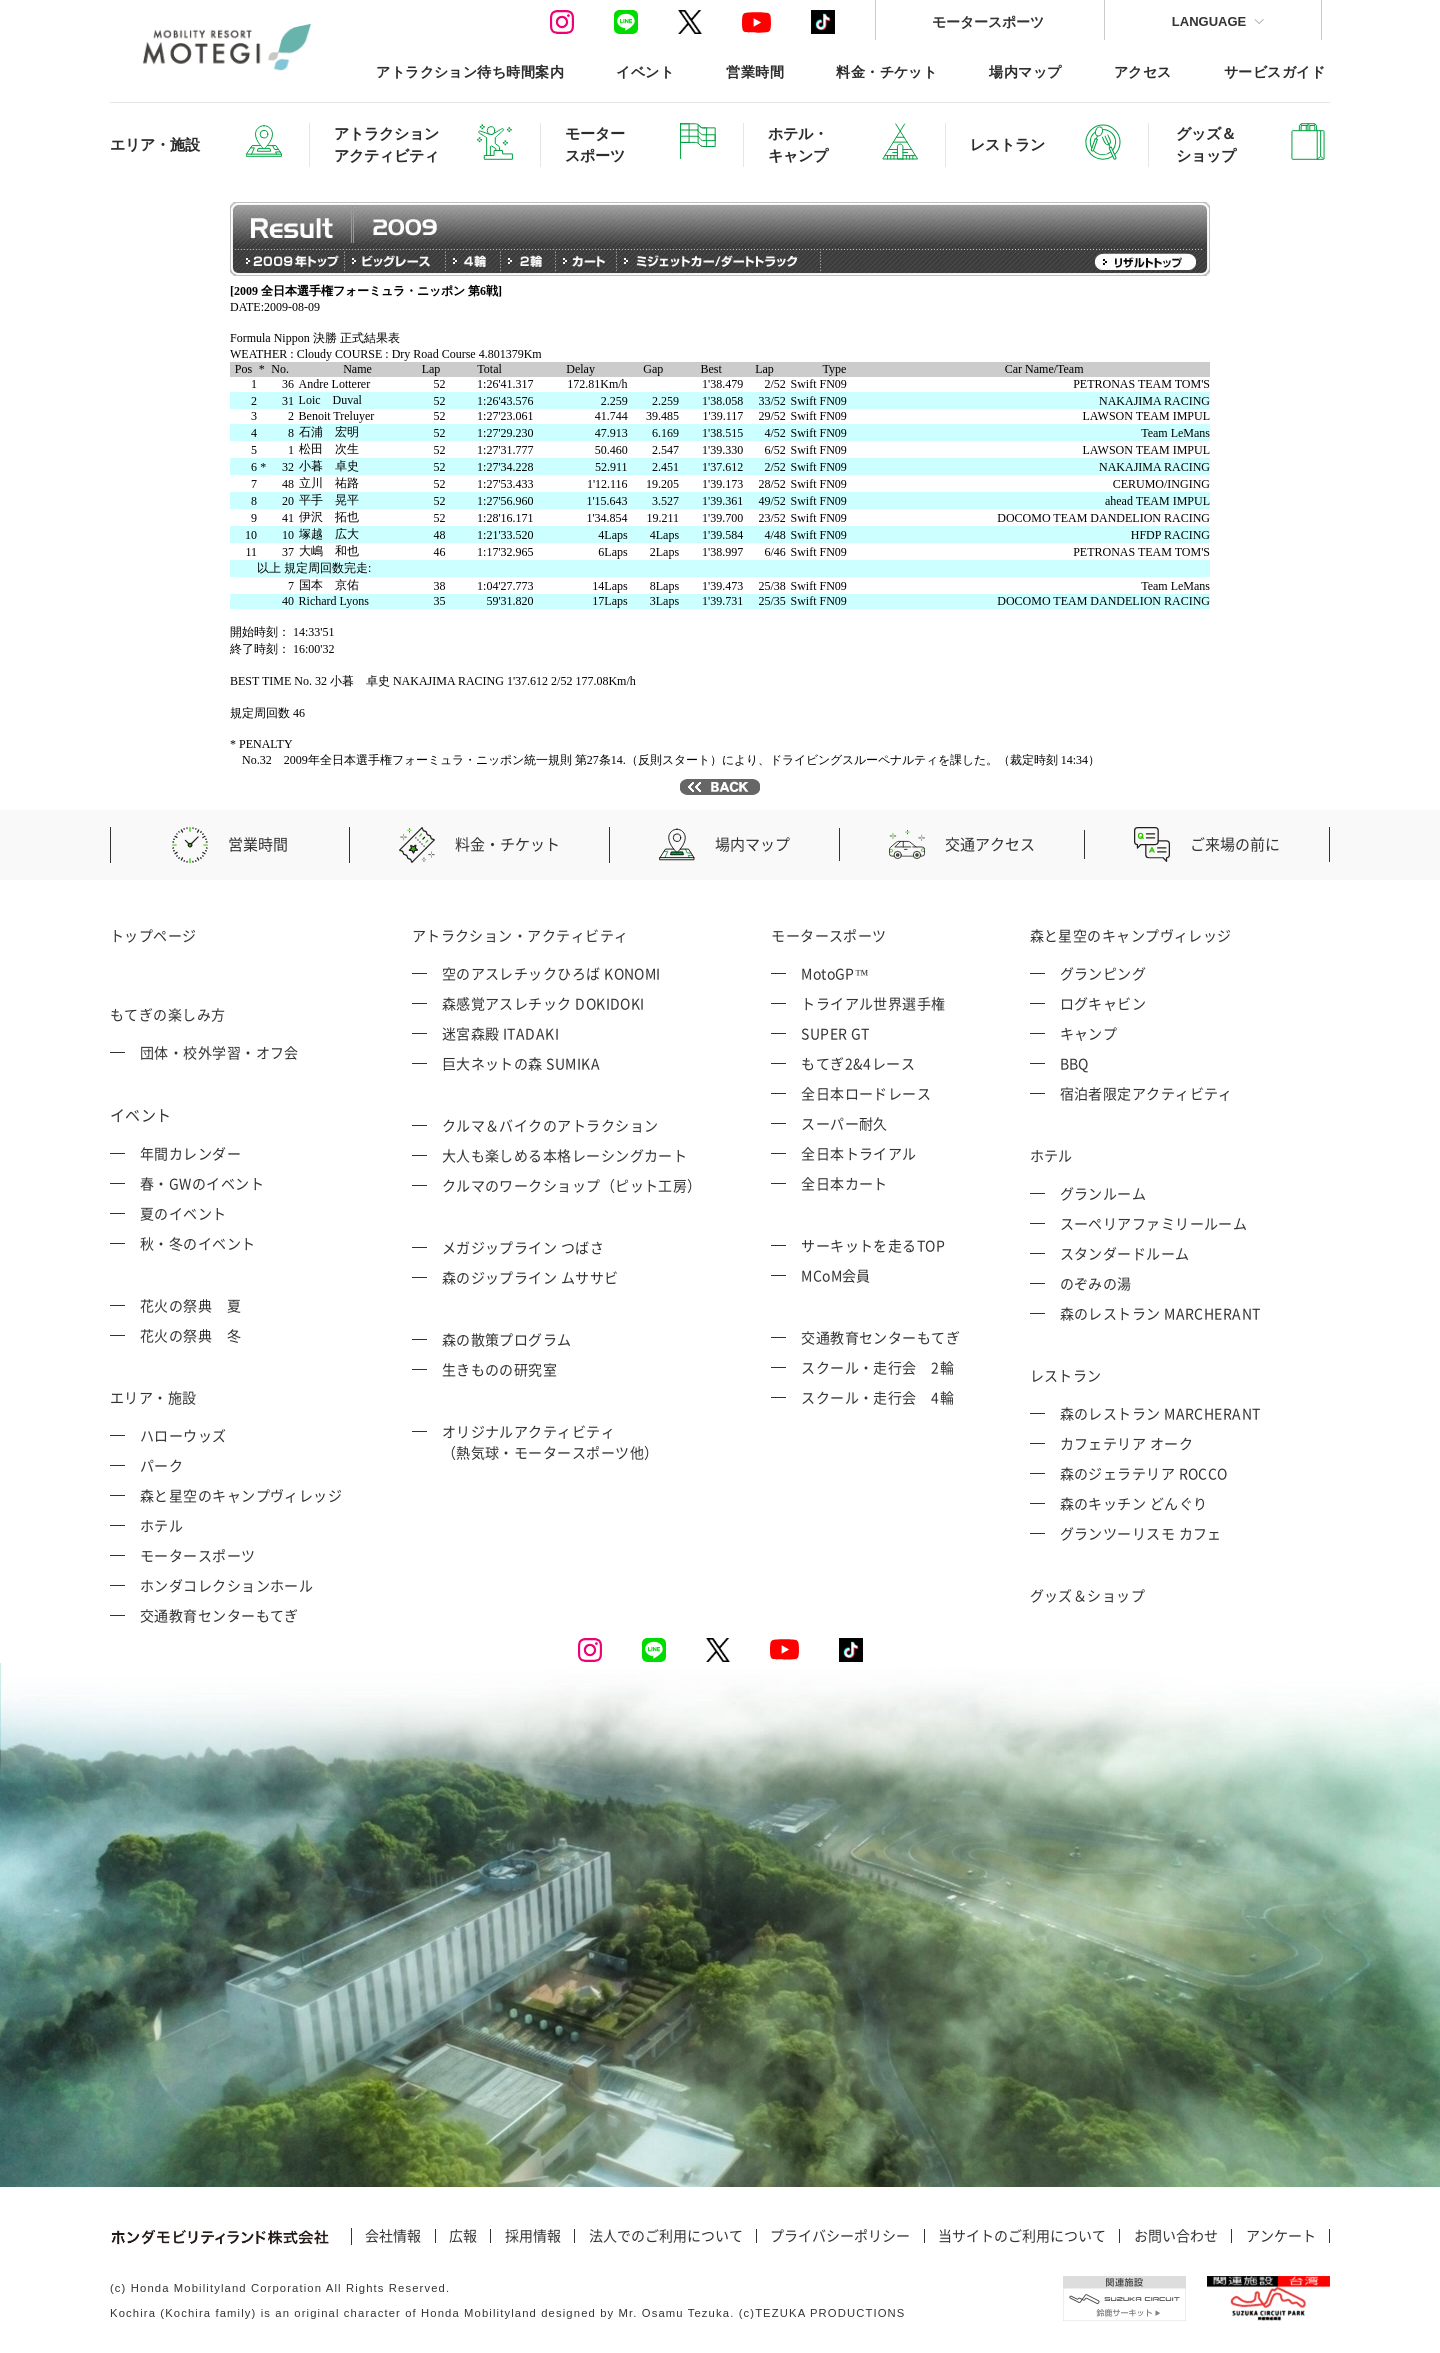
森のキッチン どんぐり (1134, 1503)
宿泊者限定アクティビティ (1146, 1093)
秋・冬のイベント (198, 1243)
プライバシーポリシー (840, 2236)
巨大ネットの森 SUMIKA (521, 1063)
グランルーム (1103, 1193)
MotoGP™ (835, 973)
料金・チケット (886, 71)
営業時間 (755, 71)
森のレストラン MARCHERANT (1160, 1313)
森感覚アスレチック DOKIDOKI (543, 1003)
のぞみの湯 (1096, 1283)
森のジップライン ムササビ (530, 1277)
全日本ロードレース (866, 1093)
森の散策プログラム (507, 1339)
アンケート (1281, 2236)
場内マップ (1025, 71)
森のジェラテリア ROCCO (1144, 1473)
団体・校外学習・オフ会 (219, 1052)
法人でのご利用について (666, 2236)
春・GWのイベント (202, 1183)
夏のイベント (183, 1213)
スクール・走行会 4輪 (877, 1397)
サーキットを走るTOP (873, 1245)
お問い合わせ (1176, 2236)
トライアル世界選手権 (873, 1003)
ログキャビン (1103, 1003)
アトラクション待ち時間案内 (470, 71)
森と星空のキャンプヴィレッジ (241, 1495)
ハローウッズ (183, 1435)
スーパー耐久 (844, 1123)
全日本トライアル (859, 1153)
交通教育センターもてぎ (219, 1615)
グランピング (1103, 973)
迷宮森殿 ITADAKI (500, 1033)
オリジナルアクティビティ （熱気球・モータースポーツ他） (550, 1441)
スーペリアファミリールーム (1154, 1223)
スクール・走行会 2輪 (877, 1367)
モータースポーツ (988, 21)
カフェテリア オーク (1127, 1443)
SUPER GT (835, 1033)
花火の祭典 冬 (190, 1335)
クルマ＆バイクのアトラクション (550, 1125)
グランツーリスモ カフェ (1141, 1533)
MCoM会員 (836, 1275)
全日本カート (844, 1183)
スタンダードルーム (1125, 1253)
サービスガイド (1274, 71)
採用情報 (533, 2236)
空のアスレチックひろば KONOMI (551, 973)
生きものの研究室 (500, 1369)
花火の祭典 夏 (190, 1305)
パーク (161, 1465)
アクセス (1143, 71)
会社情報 (393, 2236)
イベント (645, 71)
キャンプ (1089, 1033)
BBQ (1074, 1063)
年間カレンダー (190, 1153)
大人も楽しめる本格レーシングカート (565, 1155)
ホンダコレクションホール (226, 1585)
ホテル (161, 1525)
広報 (463, 2236)
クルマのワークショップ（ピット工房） (572, 1185)
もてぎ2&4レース (858, 1063)
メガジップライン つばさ (523, 1247)
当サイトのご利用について (1022, 2236)
